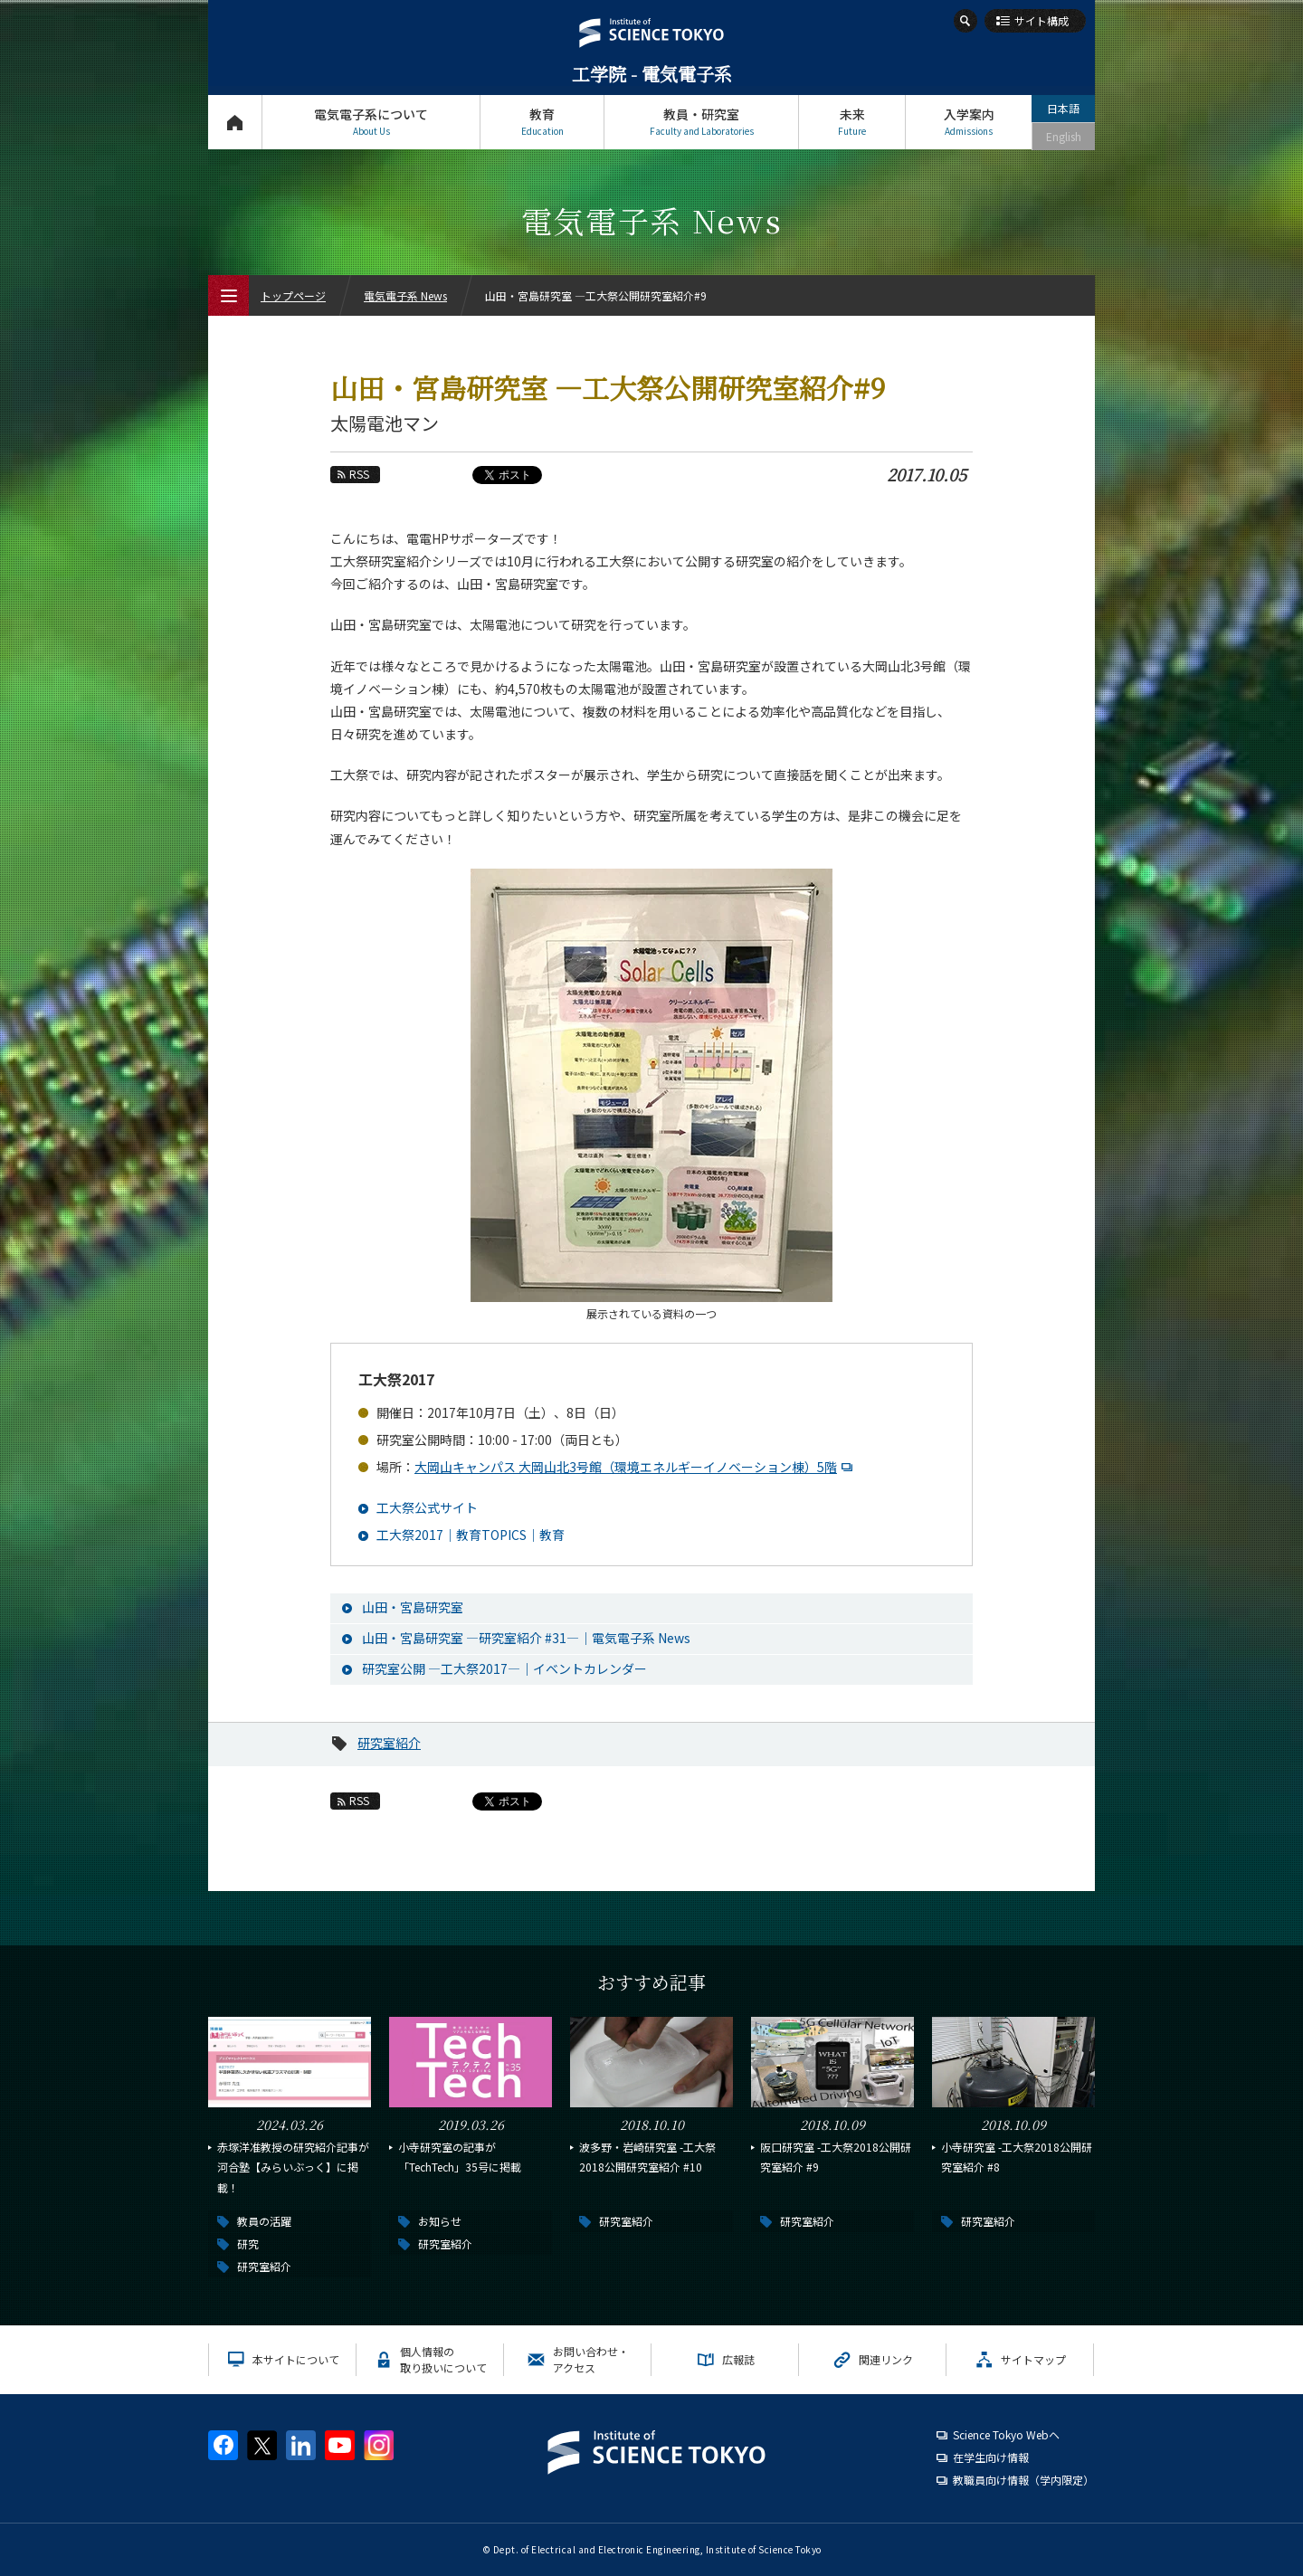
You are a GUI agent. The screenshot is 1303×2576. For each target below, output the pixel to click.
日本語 (1063, 108)
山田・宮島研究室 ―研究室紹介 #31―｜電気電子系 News (526, 1638)
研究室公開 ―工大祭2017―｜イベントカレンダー (504, 1668)
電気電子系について (371, 121)
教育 (542, 121)
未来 (852, 121)
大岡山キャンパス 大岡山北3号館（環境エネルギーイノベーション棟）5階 (635, 1467)
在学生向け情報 (991, 2457)
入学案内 (969, 121)
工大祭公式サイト (427, 1507)
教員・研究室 (701, 121)
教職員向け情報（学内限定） (1023, 2479)
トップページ (235, 121)
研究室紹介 (389, 1743)
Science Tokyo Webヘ (1006, 2434)
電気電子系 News (405, 295)
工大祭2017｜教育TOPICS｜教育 (470, 1535)
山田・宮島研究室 (412, 1607)
